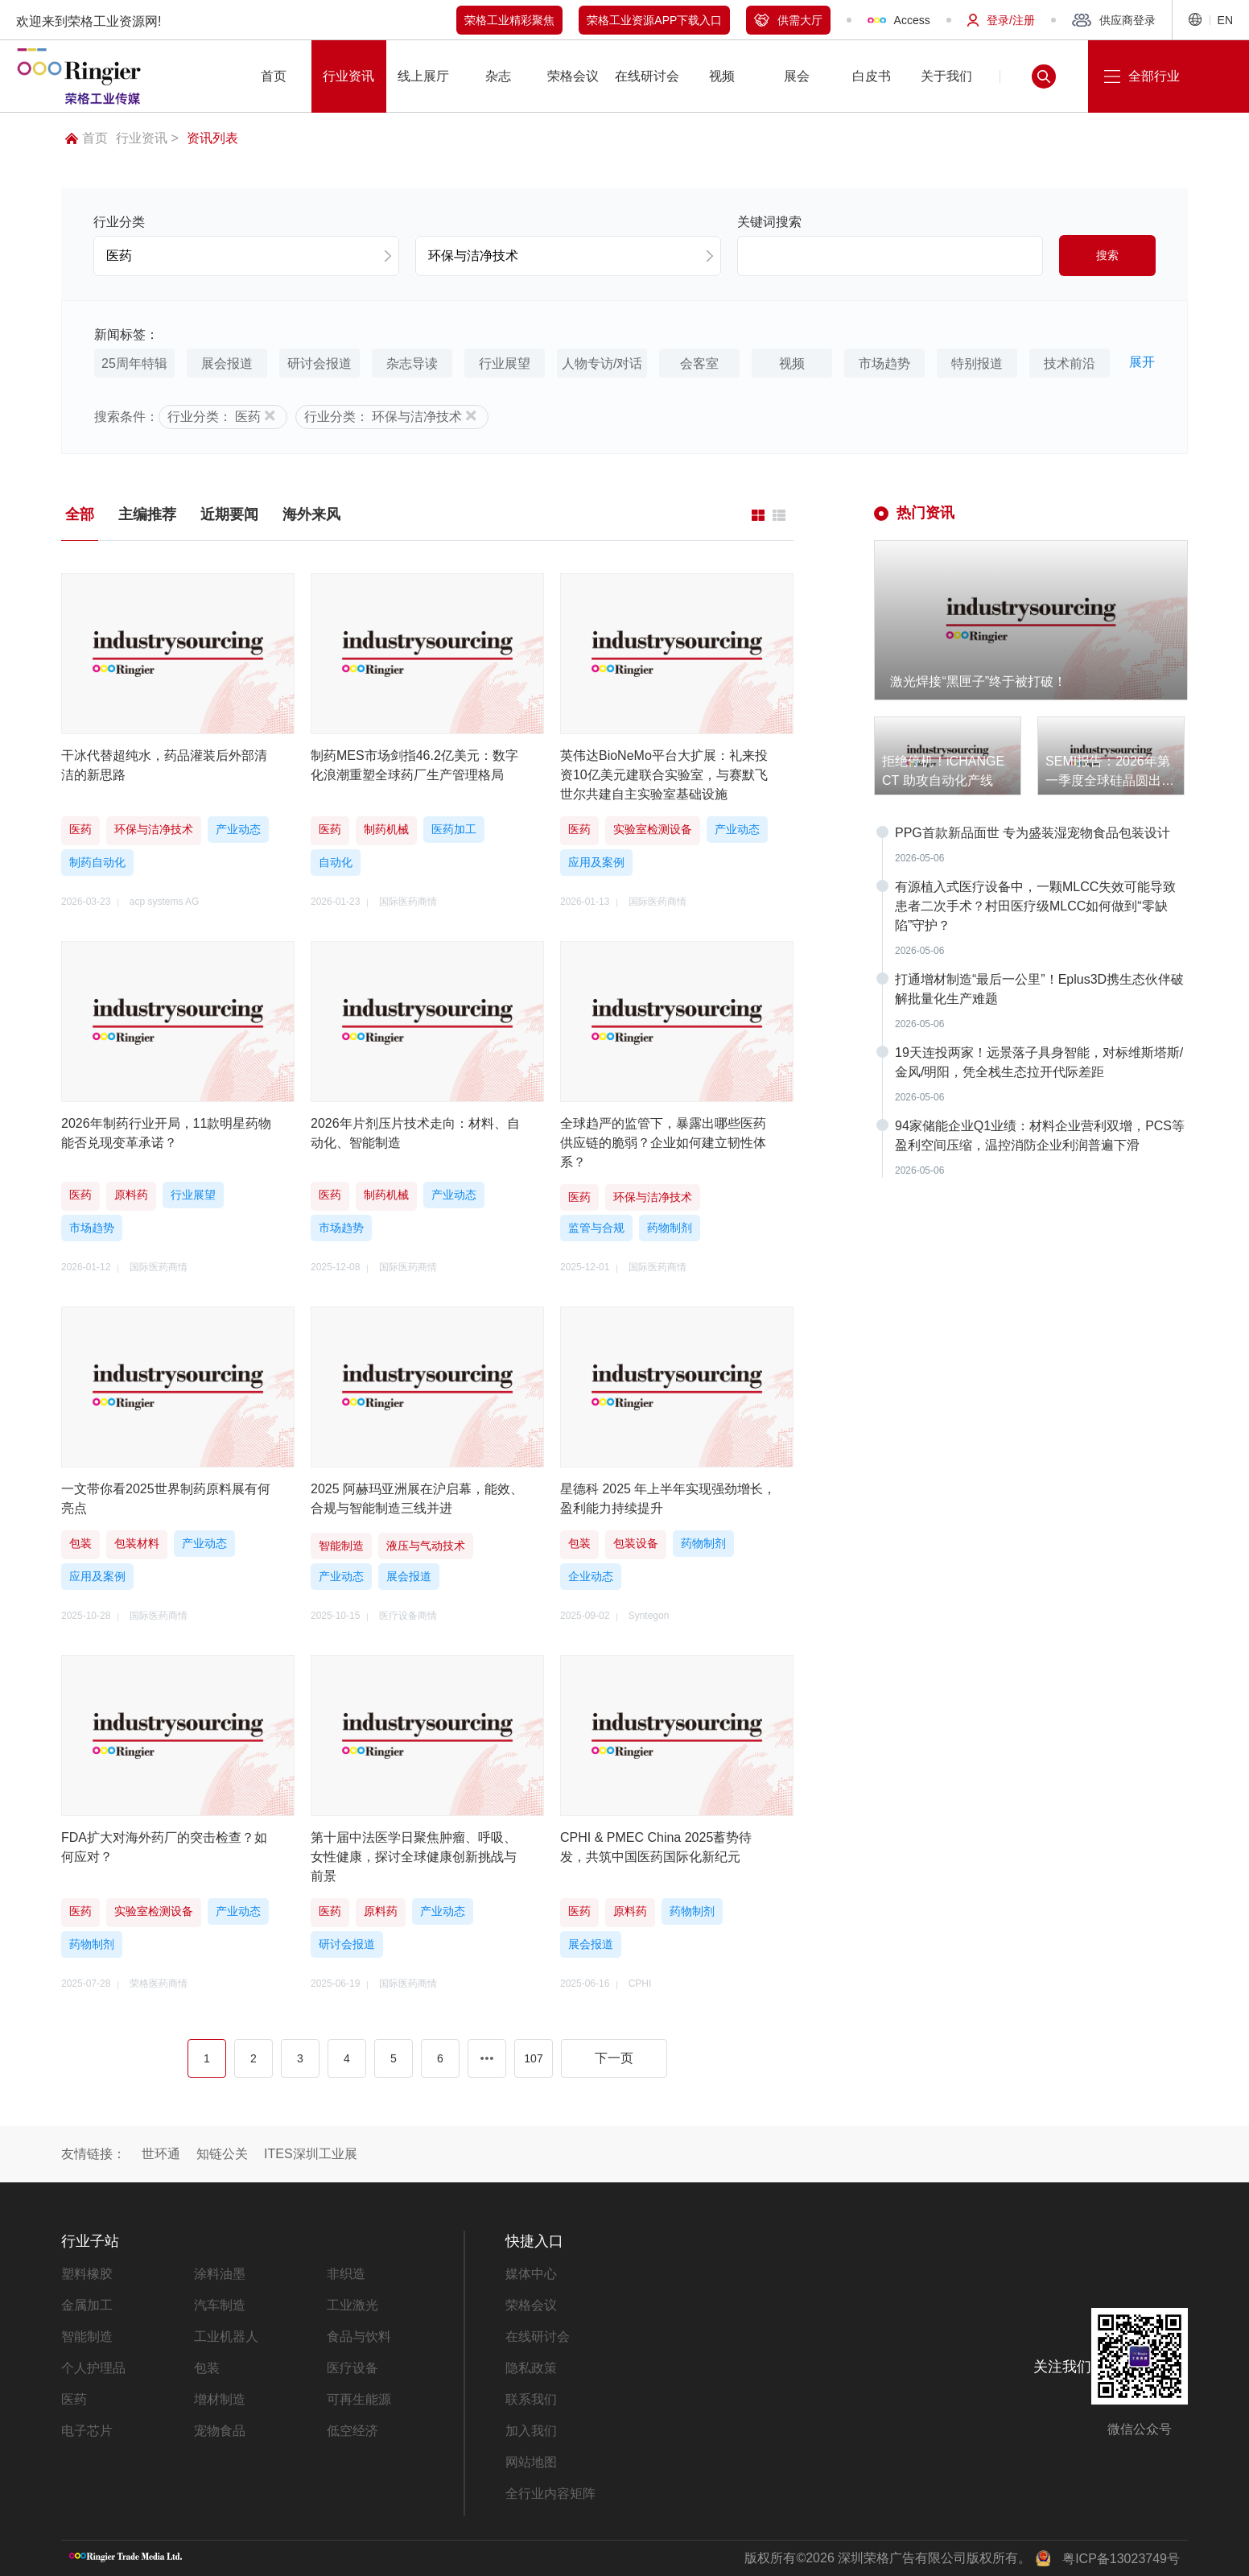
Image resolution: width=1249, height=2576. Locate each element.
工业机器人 (226, 2336)
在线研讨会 (537, 2336)
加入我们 (531, 2431)
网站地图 (531, 2462)
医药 (74, 2399)
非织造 (346, 2274)
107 (533, 2058)
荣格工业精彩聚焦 (509, 20)
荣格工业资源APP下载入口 (654, 20)
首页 (86, 138)
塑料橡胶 (87, 2274)
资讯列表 (212, 138)
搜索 (1107, 255)
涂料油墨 (219, 2274)
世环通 (161, 2154)
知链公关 (222, 2154)
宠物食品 (219, 2431)
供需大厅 (788, 20)
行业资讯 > (147, 138)
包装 (207, 2368)
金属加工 (87, 2305)
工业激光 (352, 2305)
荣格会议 (531, 2305)
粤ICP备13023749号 (1121, 2559)
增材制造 (219, 2399)
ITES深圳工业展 (310, 2154)
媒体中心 (531, 2274)
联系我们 (531, 2399)
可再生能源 (359, 2399)
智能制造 (87, 2336)
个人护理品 (93, 2368)
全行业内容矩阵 (550, 2493)
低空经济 (352, 2431)
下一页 (614, 2058)
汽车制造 (219, 2305)
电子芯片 (87, 2431)
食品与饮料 (359, 2336)
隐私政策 (531, 2368)
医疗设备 (352, 2368)
